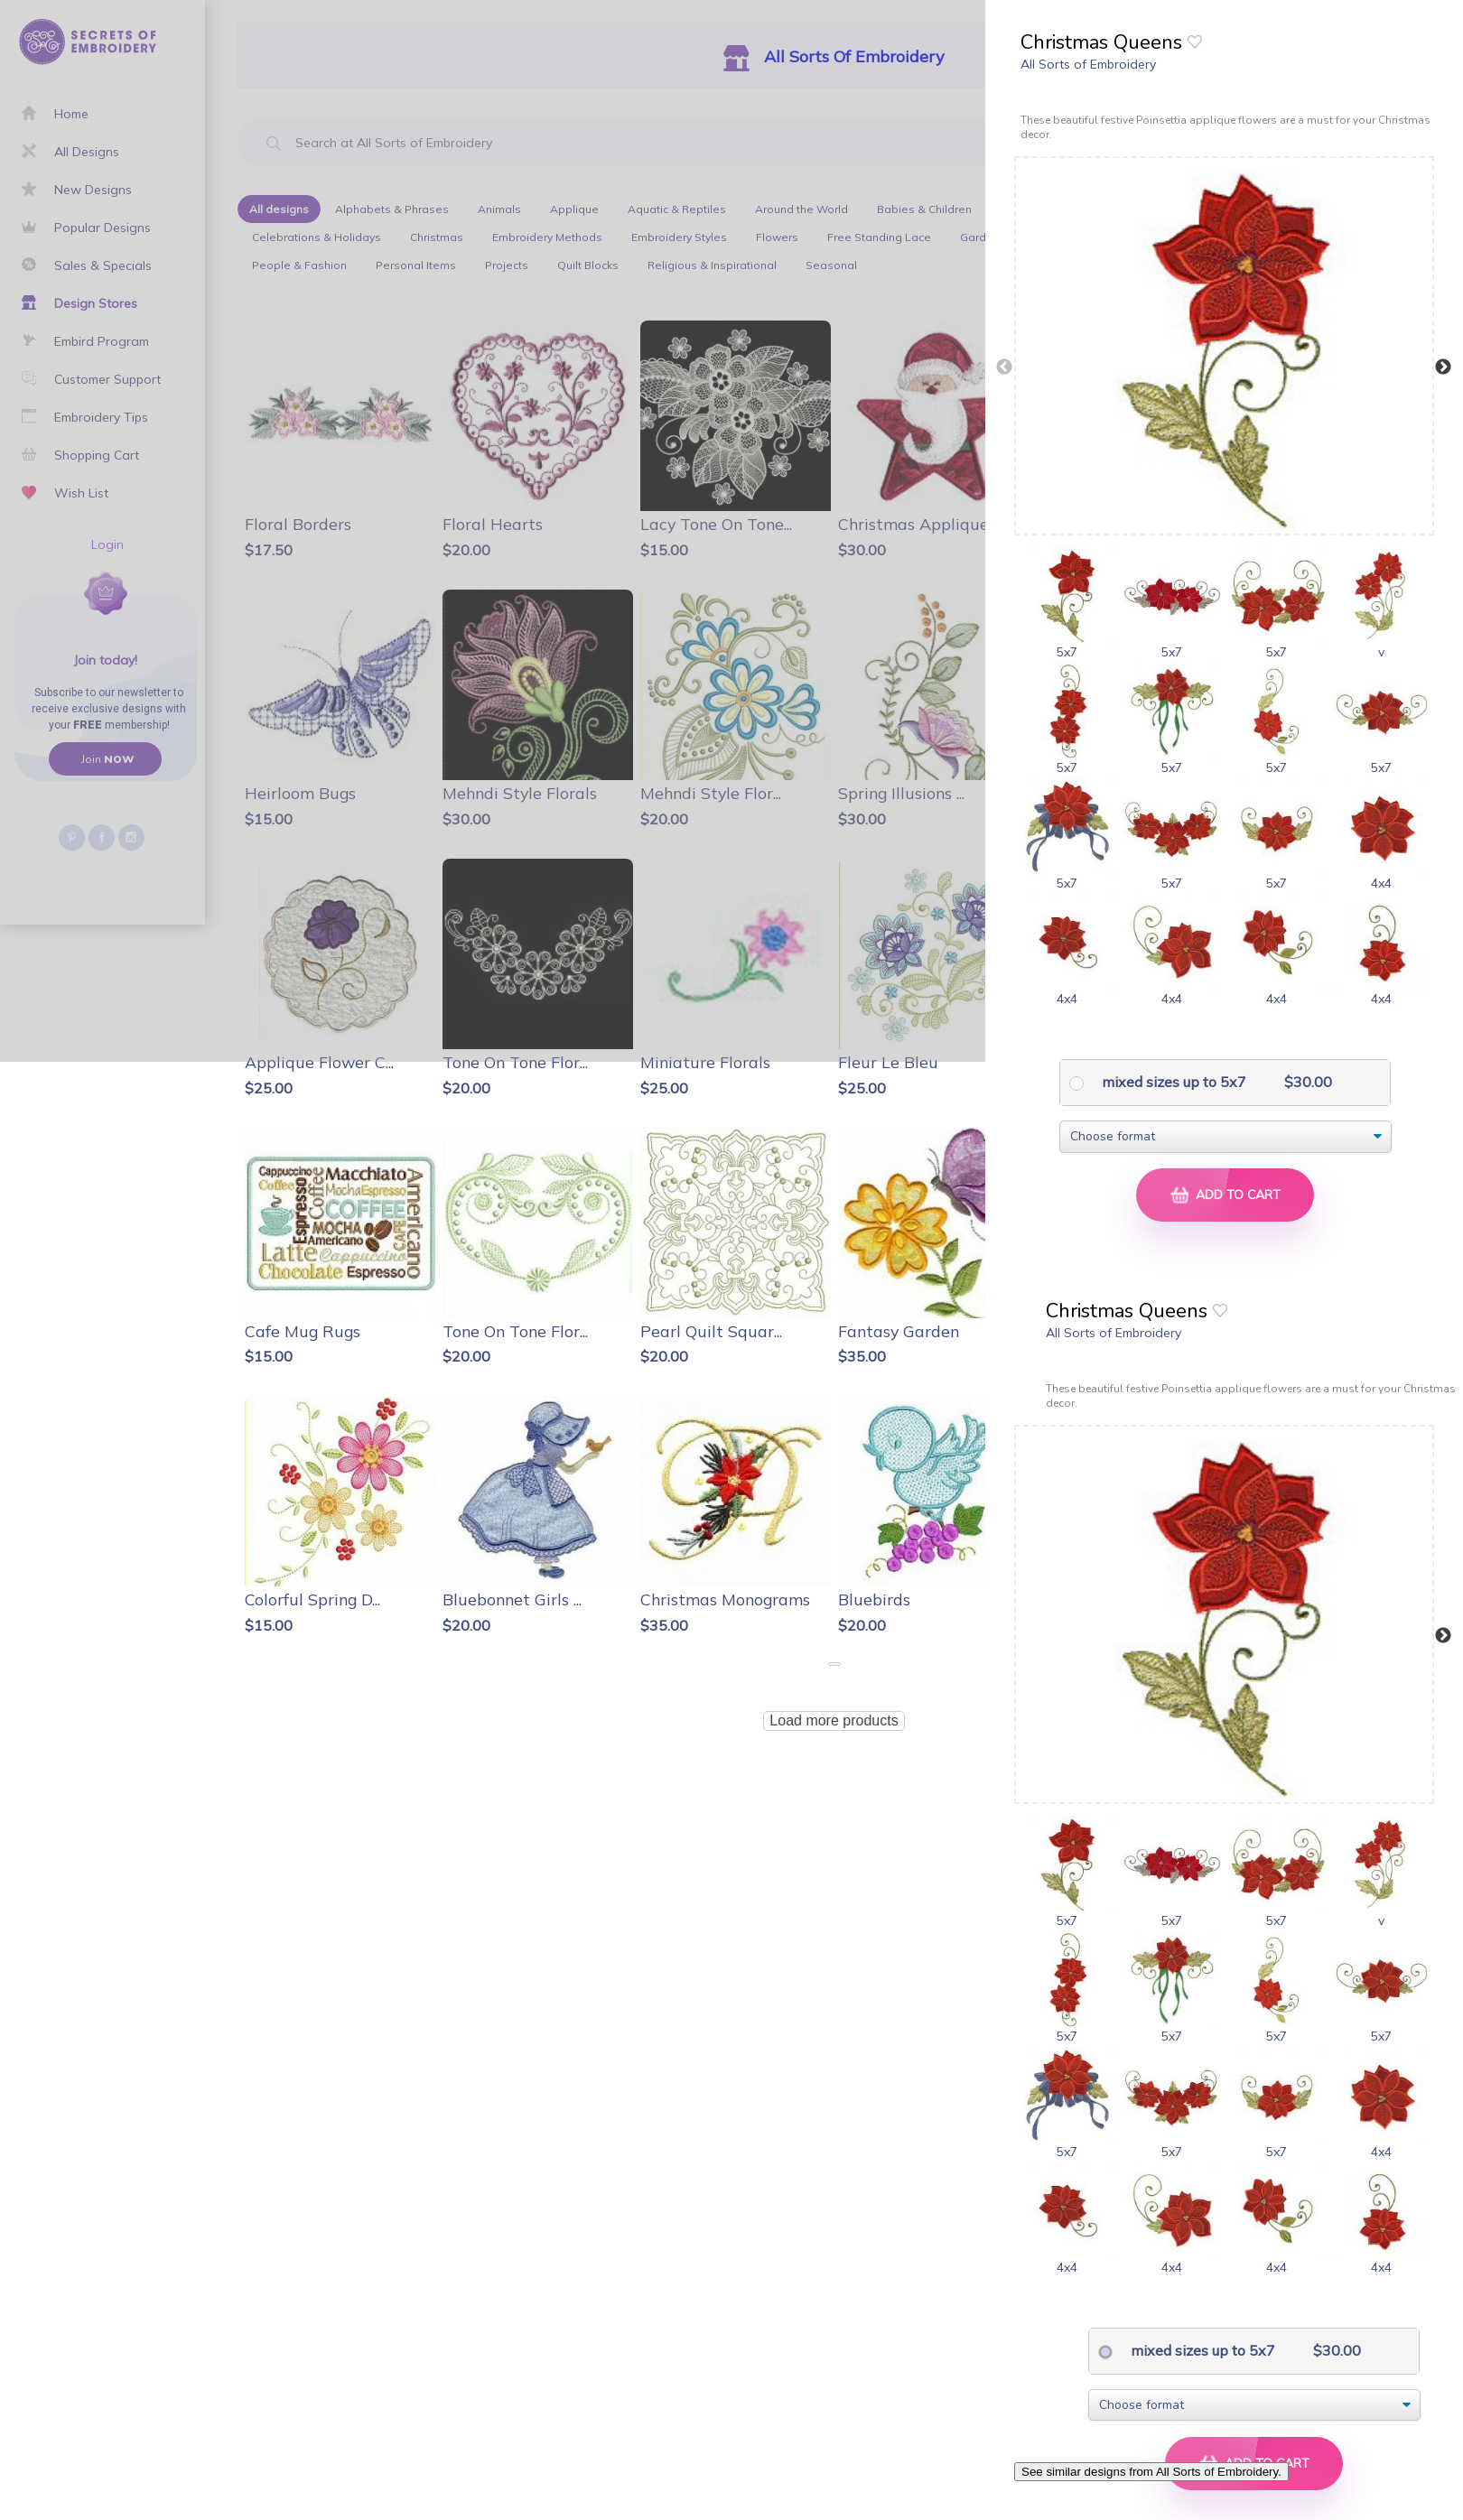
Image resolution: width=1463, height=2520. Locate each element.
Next (1443, 367)
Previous (1004, 367)
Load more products (833, 1720)
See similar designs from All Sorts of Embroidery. (1151, 2471)
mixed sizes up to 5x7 (1172, 1082)
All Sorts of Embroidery (1088, 64)
